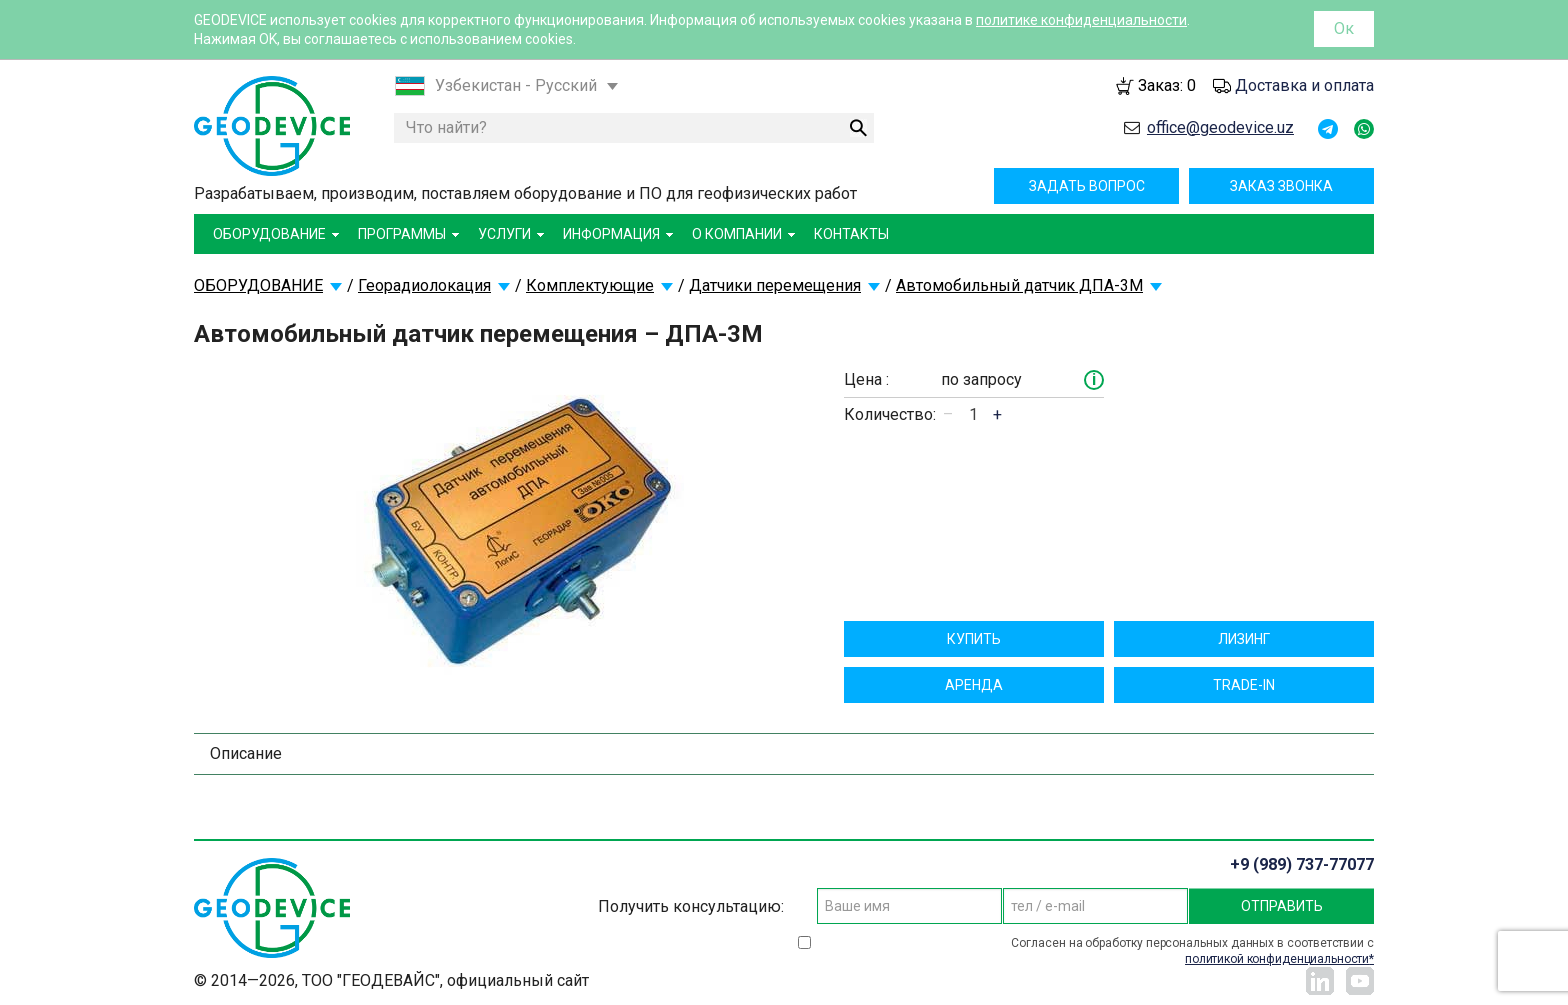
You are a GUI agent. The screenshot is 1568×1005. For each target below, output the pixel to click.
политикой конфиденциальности (1277, 959)
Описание (246, 753)
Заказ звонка (1281, 186)
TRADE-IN (1244, 685)
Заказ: (1167, 85)
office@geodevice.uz (1220, 127)
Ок (1344, 28)
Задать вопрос (1087, 186)
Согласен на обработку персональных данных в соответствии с (1192, 951)
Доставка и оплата (1304, 85)
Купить (974, 639)
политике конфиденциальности (1081, 20)
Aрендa (974, 685)
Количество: (890, 414)
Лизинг (1244, 639)
